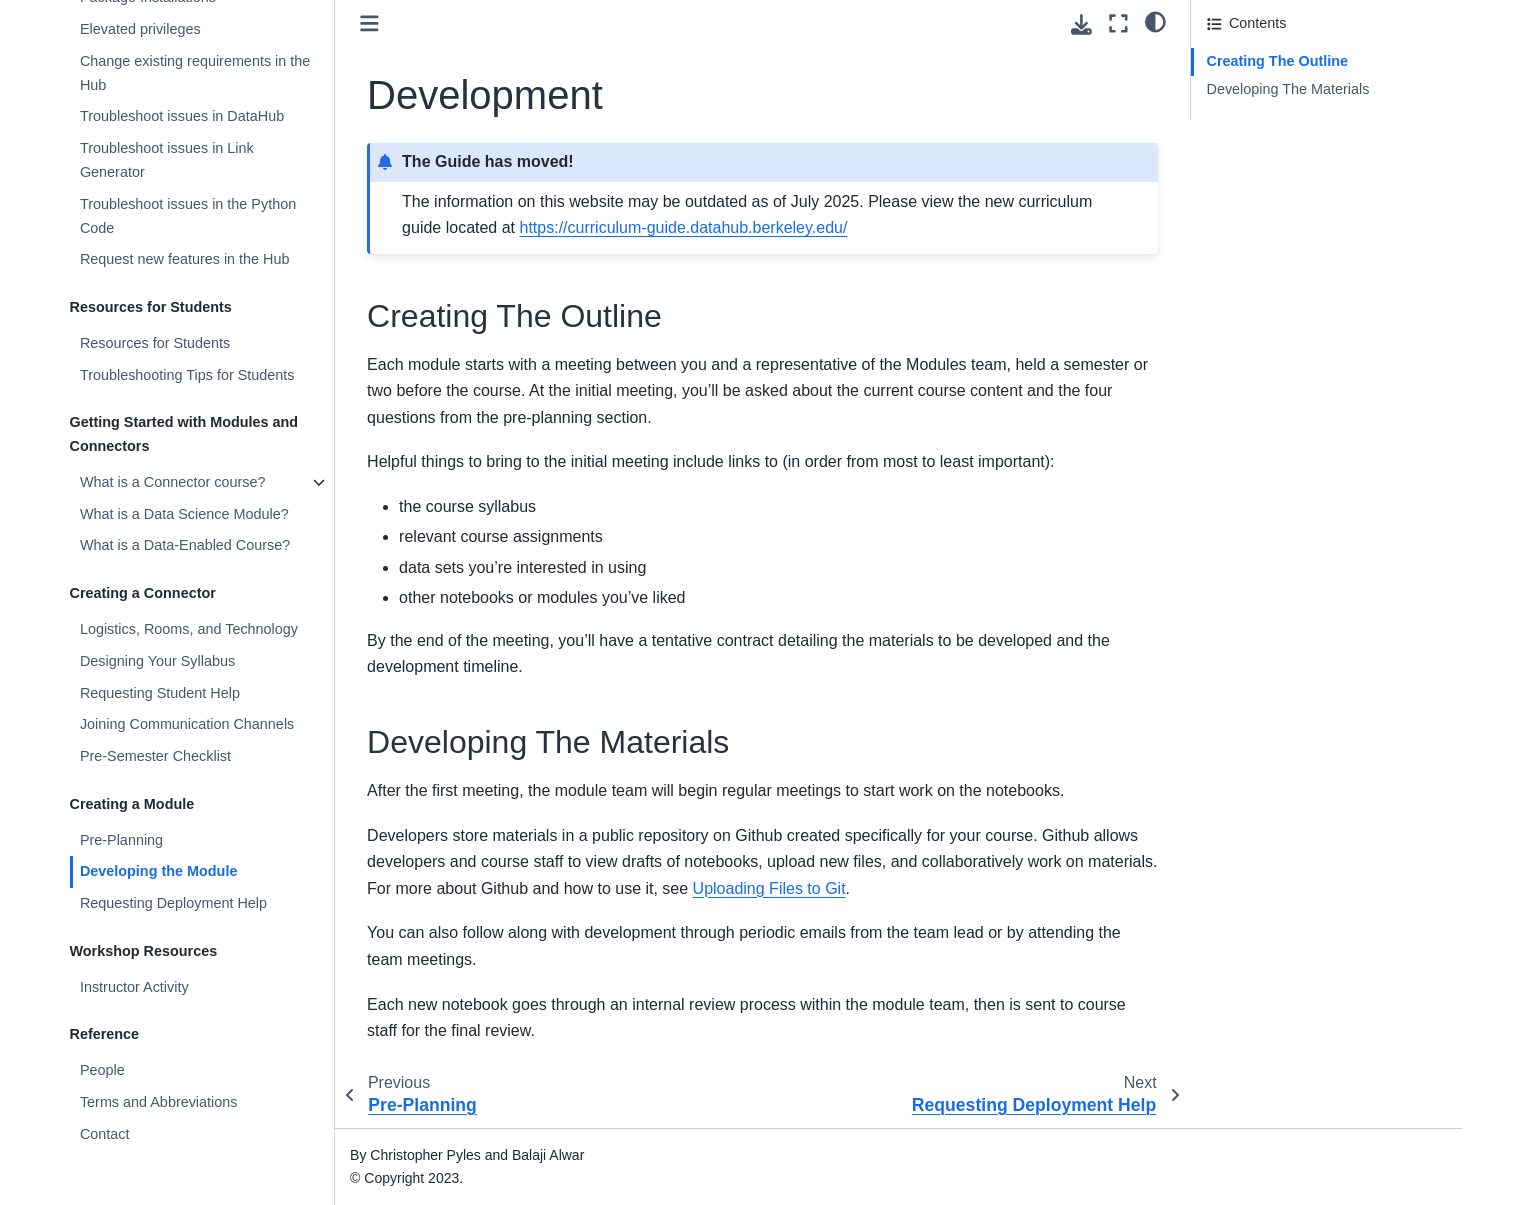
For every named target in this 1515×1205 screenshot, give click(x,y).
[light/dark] (1155, 21)
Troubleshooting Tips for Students (187, 375)
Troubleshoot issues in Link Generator (167, 160)
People (102, 1070)
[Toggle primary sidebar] (369, 23)
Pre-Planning (121, 840)
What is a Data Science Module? (184, 514)
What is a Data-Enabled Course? (185, 545)
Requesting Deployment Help (173, 903)
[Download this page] (1081, 24)
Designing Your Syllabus (157, 661)
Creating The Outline (1278, 61)
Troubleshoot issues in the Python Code (188, 216)
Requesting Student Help (160, 693)
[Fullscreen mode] (1118, 23)
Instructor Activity (134, 987)
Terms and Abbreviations (159, 1102)
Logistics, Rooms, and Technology (189, 629)
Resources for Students (155, 343)
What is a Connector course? (173, 482)
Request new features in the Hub (185, 259)
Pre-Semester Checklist (155, 756)
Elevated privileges (140, 29)
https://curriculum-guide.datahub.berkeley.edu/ (684, 227)
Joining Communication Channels (187, 724)
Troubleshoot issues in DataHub (182, 116)
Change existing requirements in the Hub (195, 73)
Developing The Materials (1288, 89)
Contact (105, 1134)
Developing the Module (159, 871)
